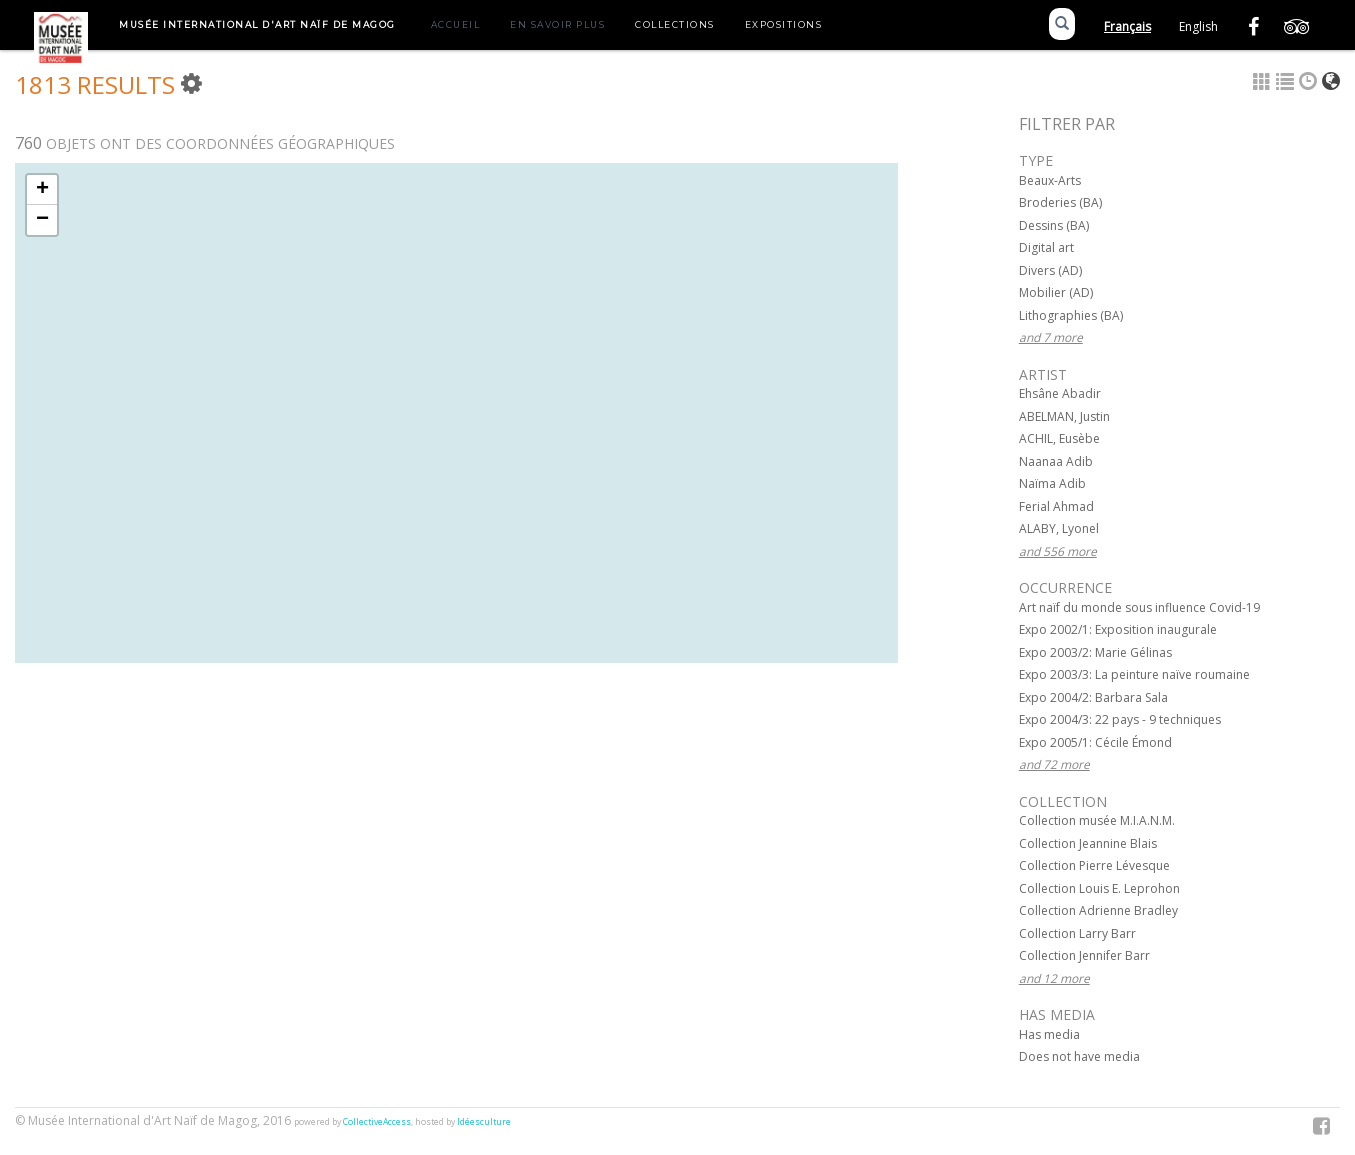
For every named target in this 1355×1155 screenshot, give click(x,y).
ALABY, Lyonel (1059, 528)
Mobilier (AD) (1056, 292)
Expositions (784, 24)
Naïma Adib (1052, 483)
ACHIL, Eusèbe (1059, 438)
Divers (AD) (1050, 270)
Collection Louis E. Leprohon (1099, 888)
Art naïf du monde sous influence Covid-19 (1139, 607)
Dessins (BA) (1054, 225)
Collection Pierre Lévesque (1094, 865)
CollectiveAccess (377, 1122)
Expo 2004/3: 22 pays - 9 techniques (1120, 719)
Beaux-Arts (1050, 180)
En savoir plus (557, 24)
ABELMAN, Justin (1064, 416)
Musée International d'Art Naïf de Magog (257, 24)
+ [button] (42, 190)
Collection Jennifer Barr (1084, 955)
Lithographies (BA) (1071, 315)
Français (1127, 26)
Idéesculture (484, 1122)
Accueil (456, 24)
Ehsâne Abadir (1060, 393)
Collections (675, 24)
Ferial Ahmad (1056, 506)
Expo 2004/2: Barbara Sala (1093, 697)
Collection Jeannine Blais (1088, 843)
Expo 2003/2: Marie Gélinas (1095, 652)
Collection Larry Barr (1077, 933)
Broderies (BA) (1060, 202)
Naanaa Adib (1056, 461)
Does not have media (1079, 1056)
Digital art (1046, 247)
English (1198, 26)
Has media (1049, 1034)
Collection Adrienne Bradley (1098, 910)
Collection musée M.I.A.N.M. (1097, 820)
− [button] (42, 220)
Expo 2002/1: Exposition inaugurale (1118, 629)
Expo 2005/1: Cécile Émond (1095, 742)
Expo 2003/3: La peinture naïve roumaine (1134, 674)
